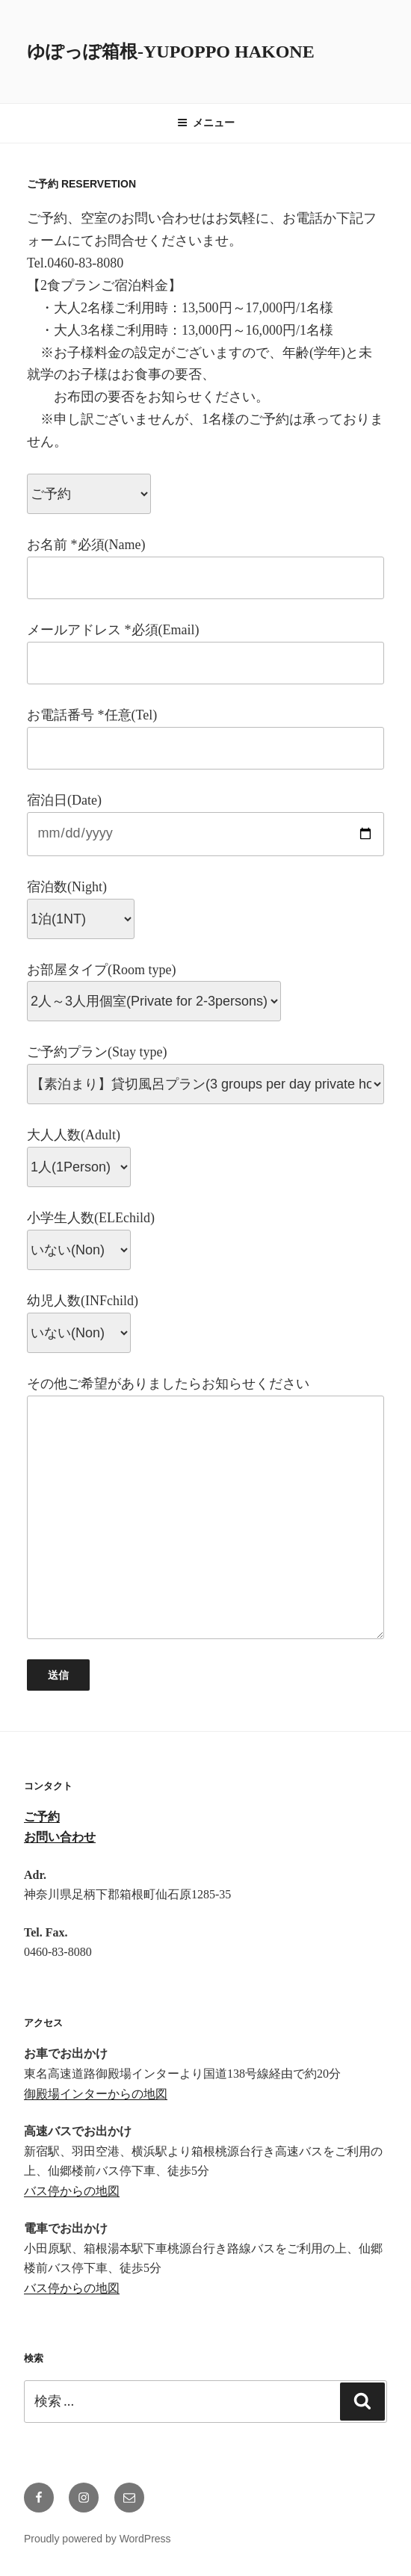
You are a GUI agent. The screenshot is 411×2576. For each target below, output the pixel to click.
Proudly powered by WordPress (97, 2539)
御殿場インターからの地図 (95, 2093)
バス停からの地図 (72, 2191)
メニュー (206, 123)
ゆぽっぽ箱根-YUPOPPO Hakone (171, 51)
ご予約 (42, 1816)
